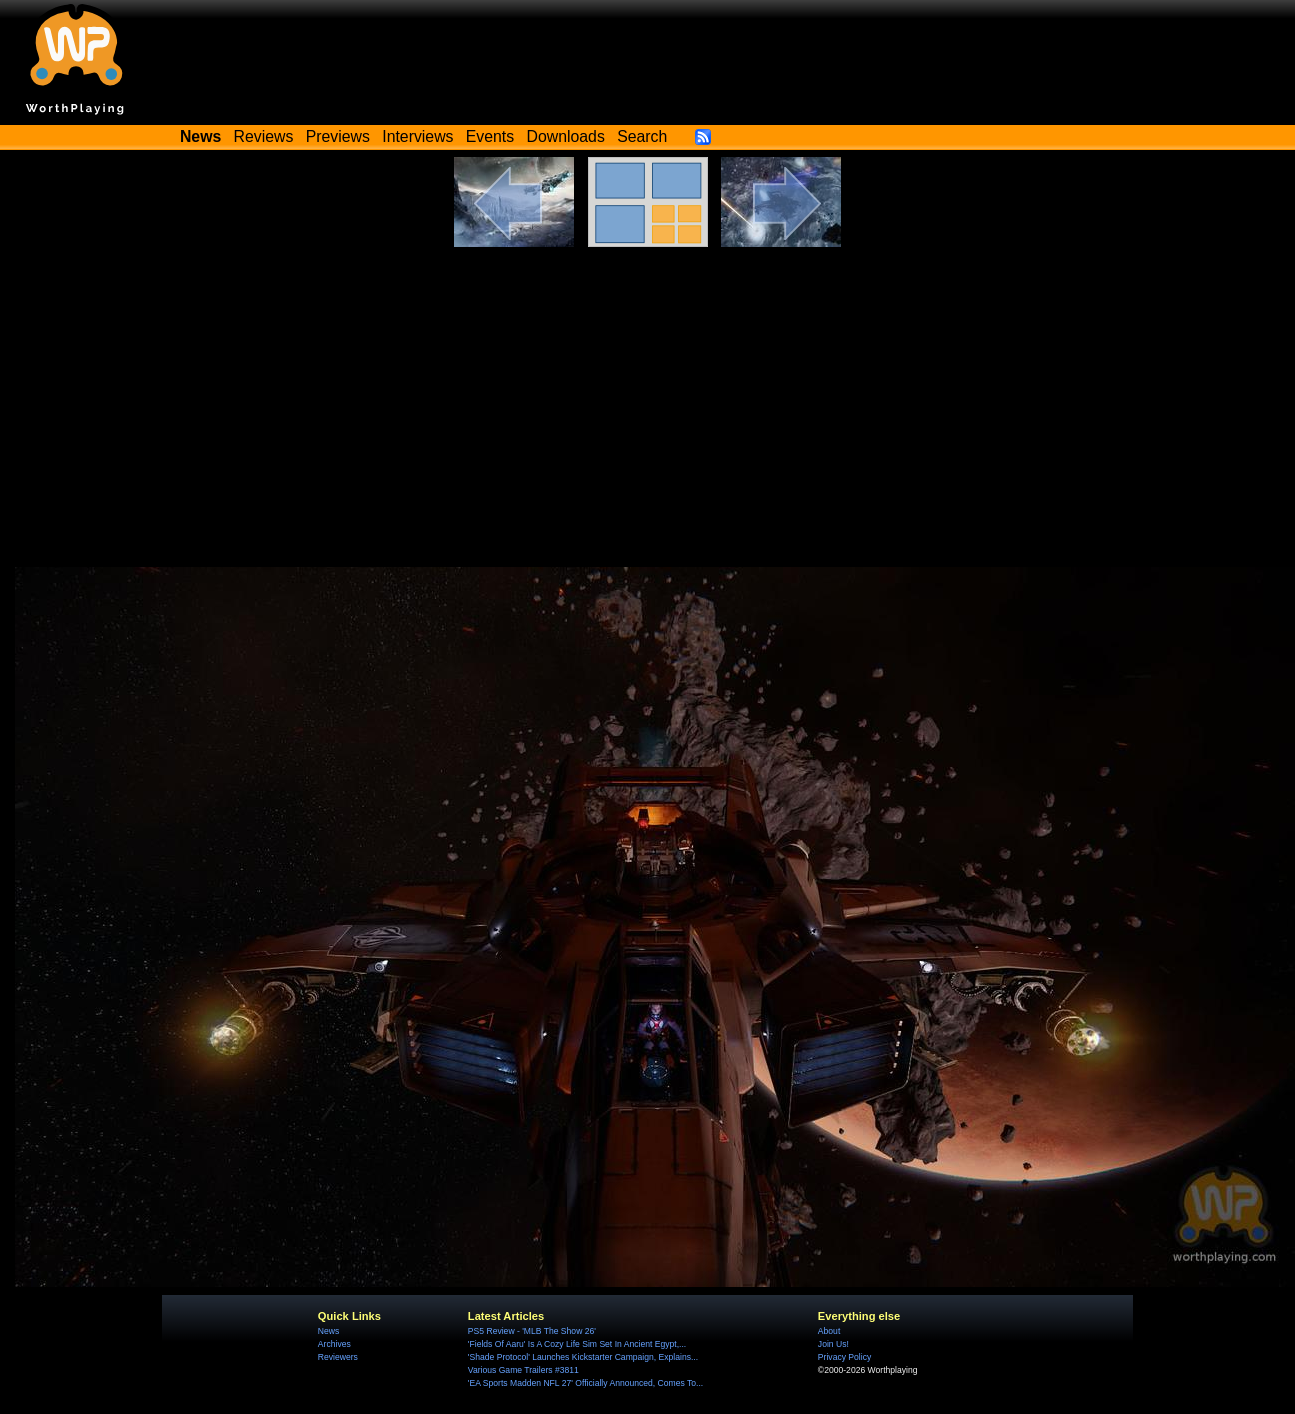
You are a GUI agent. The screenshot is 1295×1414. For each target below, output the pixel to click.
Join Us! (833, 1344)
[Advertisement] (647, 397)
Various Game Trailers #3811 (523, 1370)
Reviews (264, 136)
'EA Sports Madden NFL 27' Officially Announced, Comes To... (585, 1383)
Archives (334, 1344)
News (328, 1331)
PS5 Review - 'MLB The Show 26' (532, 1331)
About (829, 1331)
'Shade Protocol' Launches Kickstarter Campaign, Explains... (583, 1357)
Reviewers (338, 1357)
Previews (338, 136)
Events (490, 136)
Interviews (417, 136)
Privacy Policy (844, 1357)
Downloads (566, 136)
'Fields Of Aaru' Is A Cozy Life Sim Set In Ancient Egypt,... (577, 1344)
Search (642, 136)
